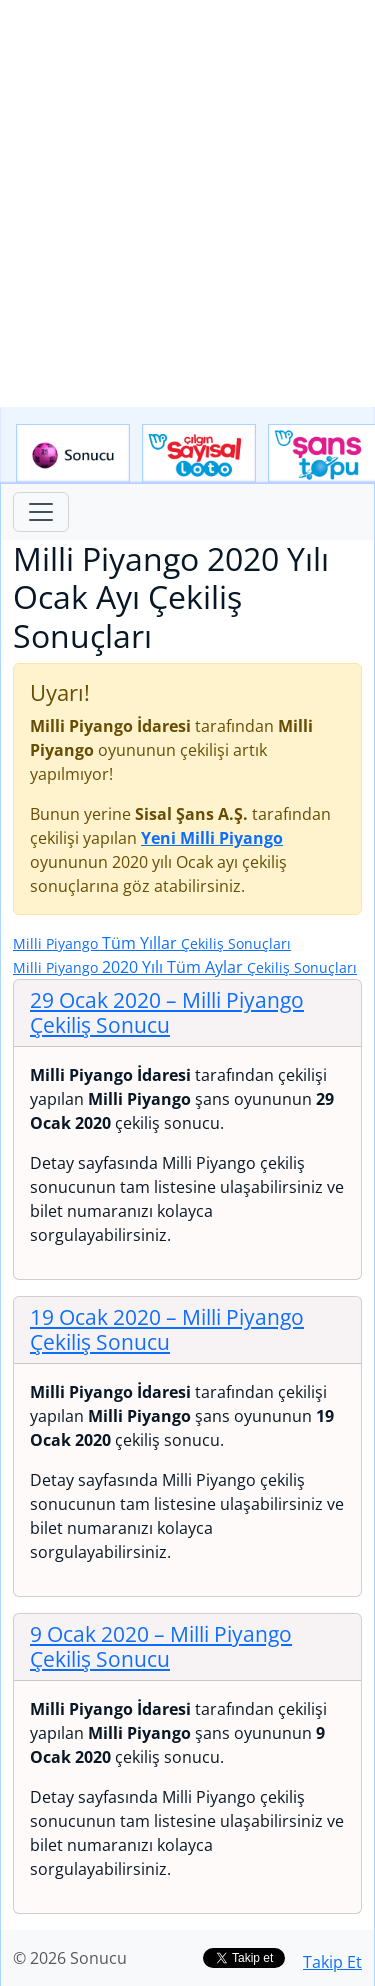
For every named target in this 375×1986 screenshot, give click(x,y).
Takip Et (332, 1962)
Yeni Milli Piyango (212, 838)
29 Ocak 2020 (167, 1012)
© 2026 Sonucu (70, 1958)
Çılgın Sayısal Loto (199, 454)
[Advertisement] (187, 203)
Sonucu (73, 454)
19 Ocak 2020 (167, 1329)
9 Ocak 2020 (161, 1646)
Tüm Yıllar (152, 943)
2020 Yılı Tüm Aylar (185, 967)
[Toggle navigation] (41, 512)
